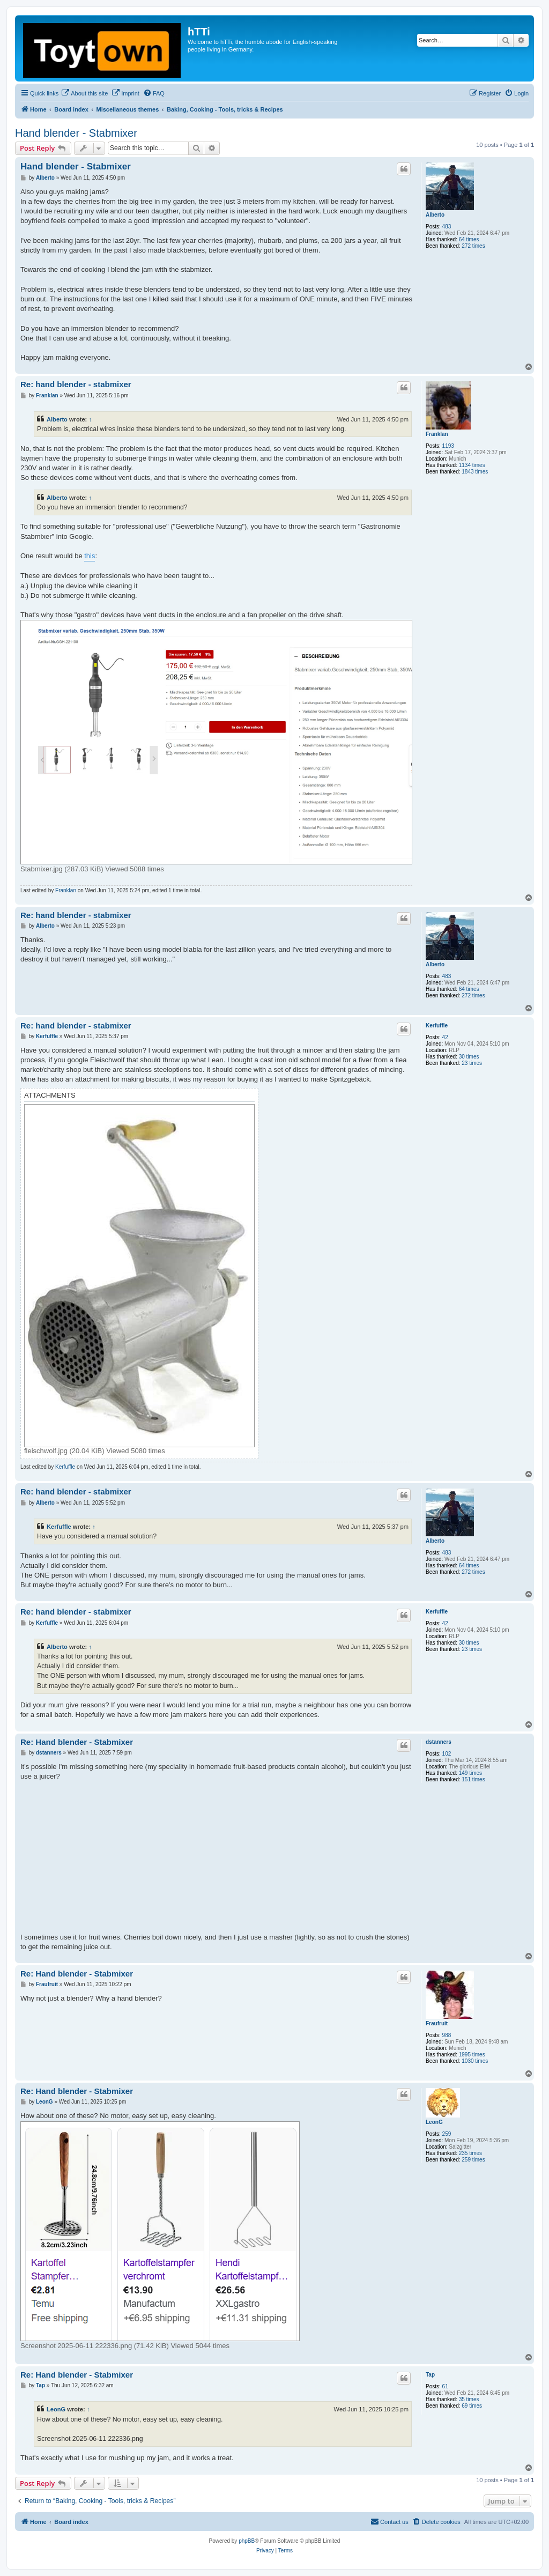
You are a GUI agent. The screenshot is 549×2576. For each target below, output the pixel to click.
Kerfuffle (437, 1025)
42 (445, 1037)
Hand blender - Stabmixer (76, 133)
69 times (472, 2406)
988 (446, 2035)
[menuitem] (84, 93)
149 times (470, 1773)
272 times (473, 246)
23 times (472, 1063)
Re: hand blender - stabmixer (75, 384)
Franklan (437, 434)
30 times (469, 1057)
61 (445, 2386)
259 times (473, 2160)
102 (446, 1754)
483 (446, 227)
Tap (430, 2375)
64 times (469, 239)
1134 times (472, 465)
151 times (473, 1779)
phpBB (247, 2541)
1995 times (472, 2054)
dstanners (438, 1742)
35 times (469, 2399)
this (89, 556)
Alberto (435, 215)
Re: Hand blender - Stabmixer (76, 1741)
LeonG (434, 2122)
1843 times (475, 472)
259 (446, 2134)
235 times (470, 2153)
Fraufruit (437, 2023)
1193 (448, 446)
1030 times (475, 2061)
